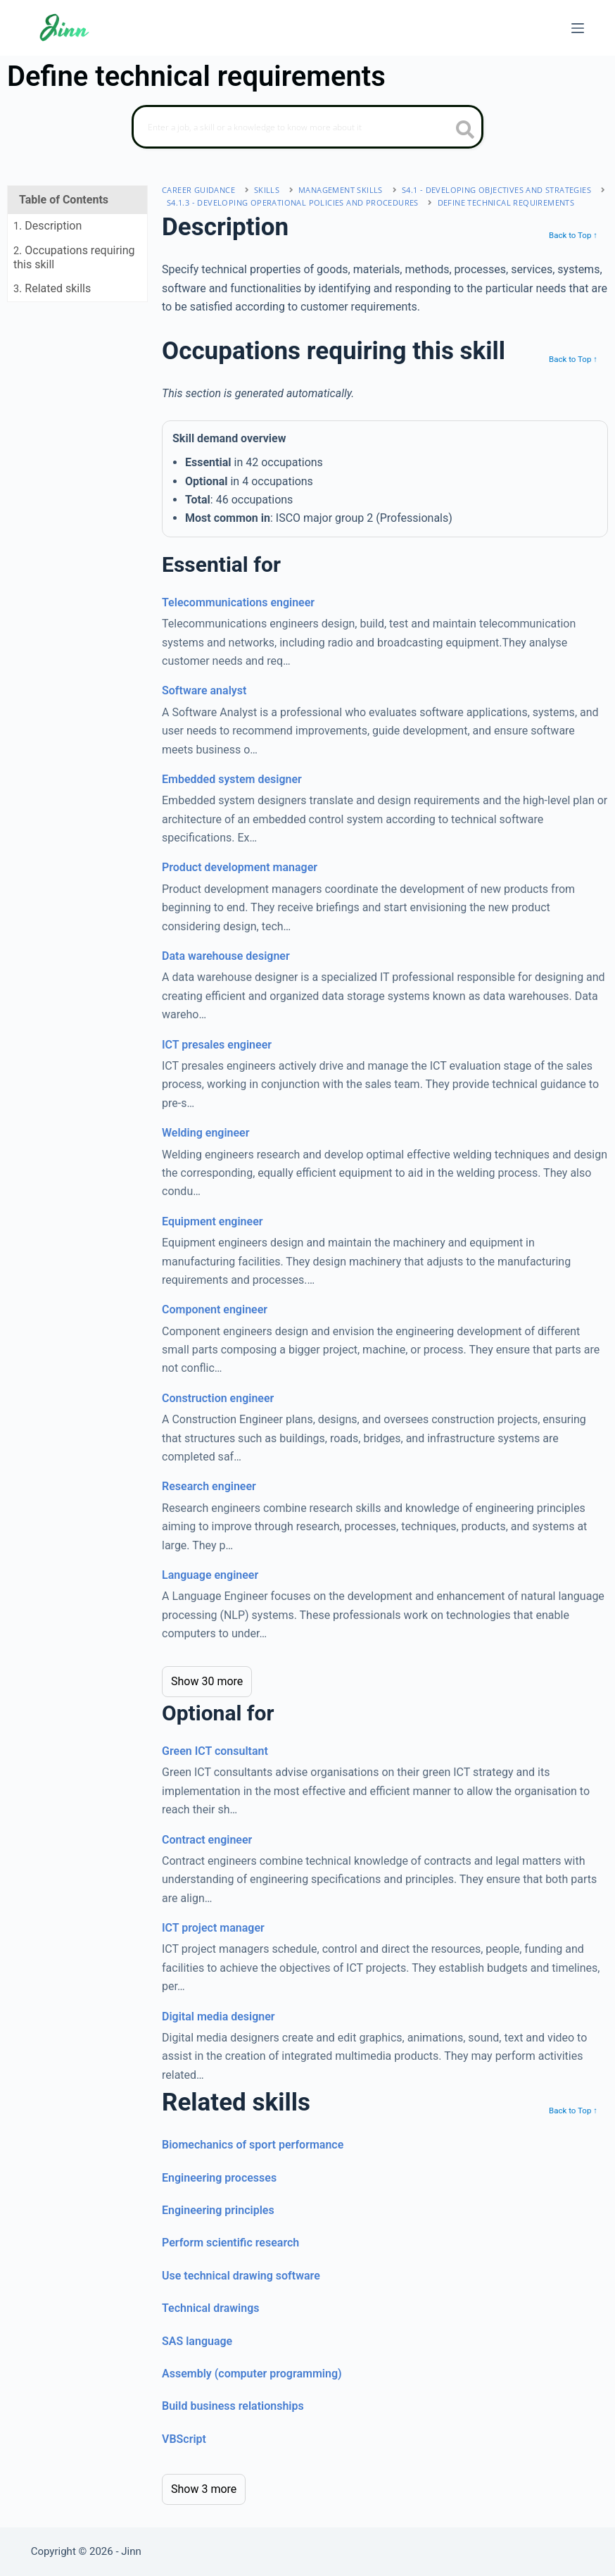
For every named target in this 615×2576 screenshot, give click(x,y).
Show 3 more (203, 2489)
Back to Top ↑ (573, 235)
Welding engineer (205, 1132)
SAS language (197, 2341)
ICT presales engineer (217, 1044)
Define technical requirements (506, 202)
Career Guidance (198, 190)
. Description (47, 225)
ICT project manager (213, 1927)
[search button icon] (465, 131)
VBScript (184, 2439)
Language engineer (210, 1575)
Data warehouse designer (226, 956)
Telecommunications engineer (238, 602)
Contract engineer (207, 1839)
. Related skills (52, 288)
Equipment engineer (212, 1221)
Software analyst (204, 690)
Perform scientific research (230, 2242)
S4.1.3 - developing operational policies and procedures (293, 202)
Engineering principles (218, 2210)
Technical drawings (210, 2308)
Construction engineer (218, 1398)
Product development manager (239, 867)
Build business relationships (233, 2406)
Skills (266, 190)
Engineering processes (219, 2177)
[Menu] (577, 28)
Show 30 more (207, 1681)
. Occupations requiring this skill (74, 257)
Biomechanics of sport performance (252, 2144)
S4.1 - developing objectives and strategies (496, 190)
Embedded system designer (232, 779)
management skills (340, 190)
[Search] (307, 127)
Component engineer (214, 1309)
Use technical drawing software (241, 2275)
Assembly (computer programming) (252, 2373)
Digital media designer (218, 2016)
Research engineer (209, 1486)
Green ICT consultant (215, 1751)
